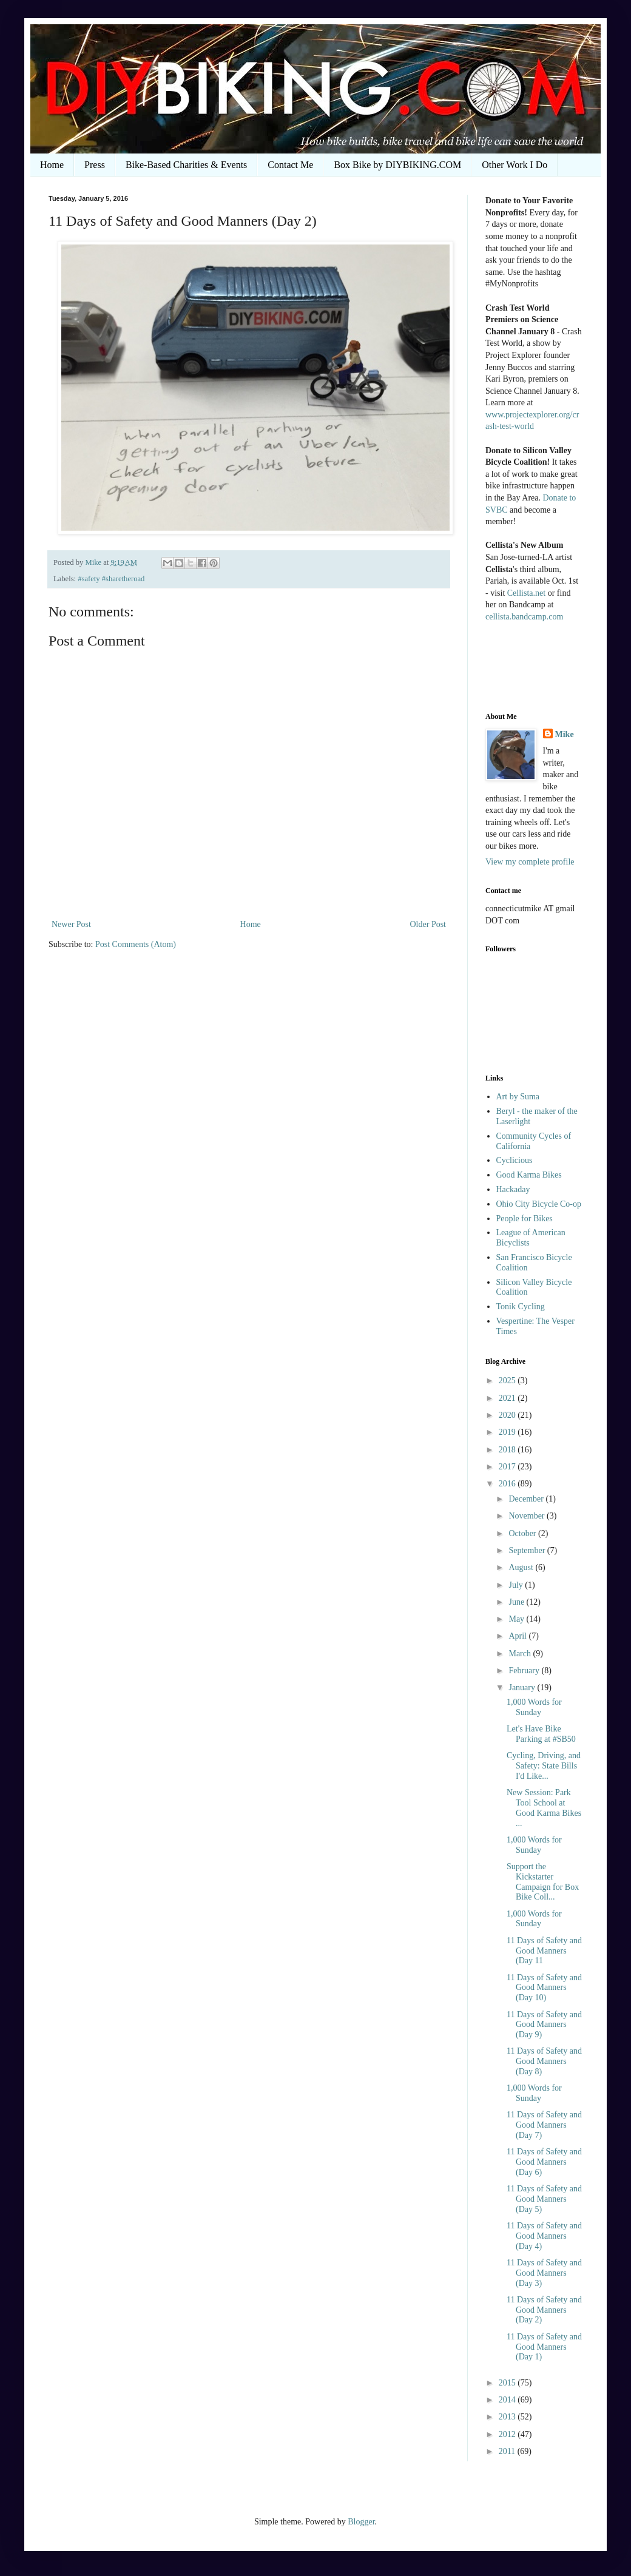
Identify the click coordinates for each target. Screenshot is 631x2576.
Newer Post (71, 924)
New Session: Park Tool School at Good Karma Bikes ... (544, 1807)
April (518, 1635)
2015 (508, 2382)
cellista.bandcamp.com (524, 616)
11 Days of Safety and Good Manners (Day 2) (544, 2310)
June (517, 1602)
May (517, 1618)
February (524, 1670)
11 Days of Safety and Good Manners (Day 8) (544, 2061)
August (521, 1567)
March (520, 1653)
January (522, 1687)
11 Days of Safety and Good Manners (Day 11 (544, 1951)
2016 (508, 1483)
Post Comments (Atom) (135, 944)
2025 (508, 1380)
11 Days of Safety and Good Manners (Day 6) (544, 2162)
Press (94, 165)
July (516, 1585)
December (526, 1498)
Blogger (361, 2521)
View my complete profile (530, 861)
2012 (508, 2434)
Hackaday (513, 1189)
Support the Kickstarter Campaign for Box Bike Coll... (543, 1881)
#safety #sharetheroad (111, 579)
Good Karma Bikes (529, 1174)
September (527, 1550)
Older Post (428, 924)
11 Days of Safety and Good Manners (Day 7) (544, 2125)
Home (52, 165)
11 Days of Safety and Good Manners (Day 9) (544, 2025)
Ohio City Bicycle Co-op (538, 1204)
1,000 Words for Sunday (534, 1707)
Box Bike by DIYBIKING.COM (397, 165)
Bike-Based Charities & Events (186, 165)
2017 (508, 1466)
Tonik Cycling (520, 1306)
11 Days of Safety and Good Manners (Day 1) (544, 2347)
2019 (508, 1432)
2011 (508, 2451)
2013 (508, 2416)
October (523, 1533)
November (527, 1515)
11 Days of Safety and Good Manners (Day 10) (544, 1988)
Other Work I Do (514, 165)
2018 (508, 1449)
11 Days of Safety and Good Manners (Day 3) (544, 2273)
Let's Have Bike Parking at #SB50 (541, 1734)
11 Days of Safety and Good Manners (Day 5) (544, 2199)
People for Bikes (524, 1218)
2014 (508, 2399)
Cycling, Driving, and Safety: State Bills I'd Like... (544, 1766)
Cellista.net (526, 593)
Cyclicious (514, 1160)
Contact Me (290, 165)
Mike (564, 734)
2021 (508, 1398)
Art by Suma (518, 1096)
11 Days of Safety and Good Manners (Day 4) (544, 2236)
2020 (508, 1415)
